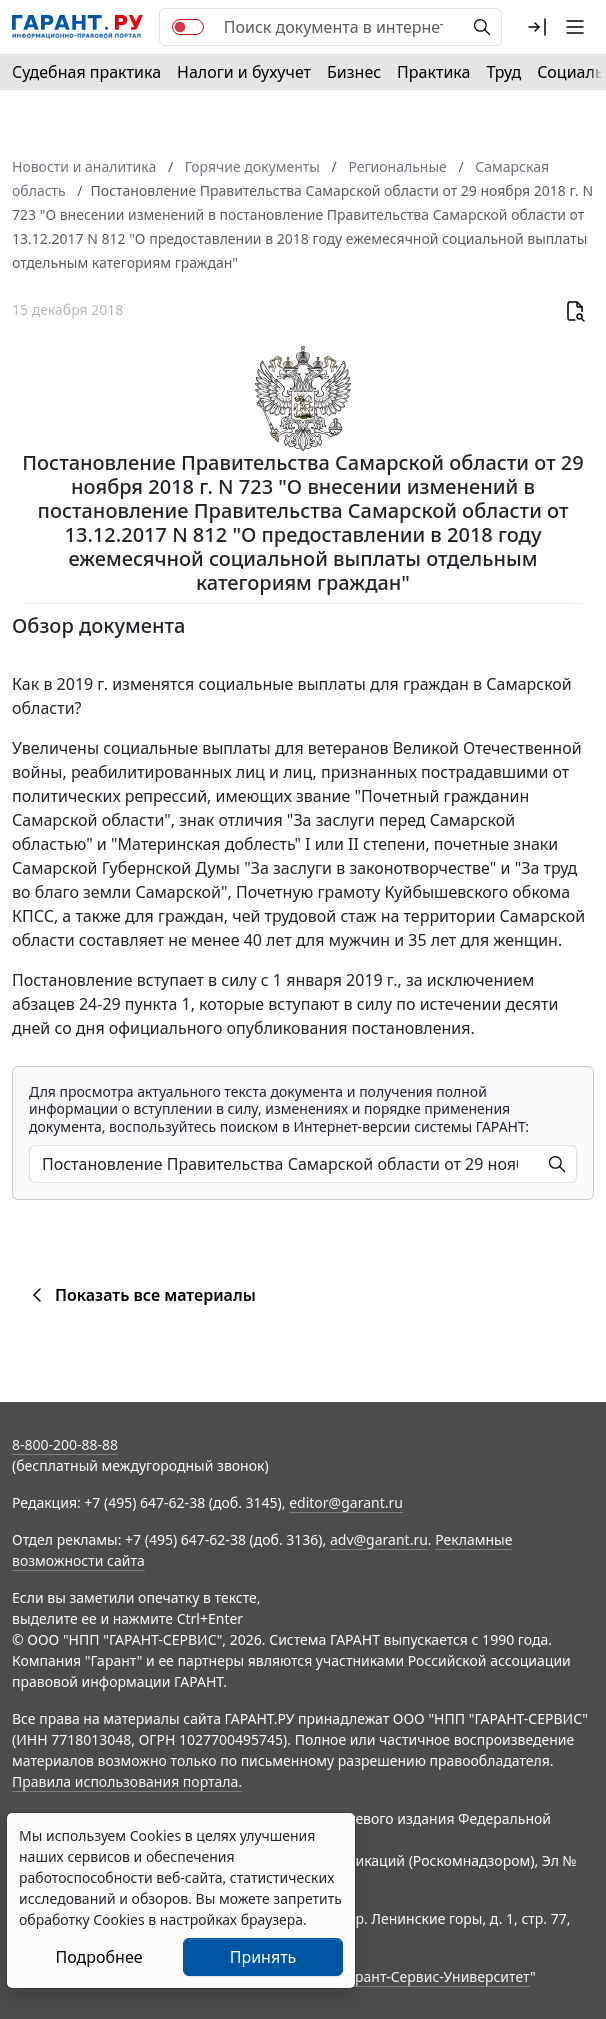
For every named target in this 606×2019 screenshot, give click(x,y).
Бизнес (354, 72)
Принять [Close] (263, 1957)
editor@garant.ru (346, 1502)
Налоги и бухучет (244, 72)
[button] (537, 27)
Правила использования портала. (127, 1781)
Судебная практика (86, 72)
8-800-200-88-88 (65, 1444)
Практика (433, 72)
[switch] (188, 27)
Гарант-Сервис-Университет (435, 1976)
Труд (503, 72)
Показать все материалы (140, 1295)
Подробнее (98, 1957)
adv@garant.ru (379, 1539)
